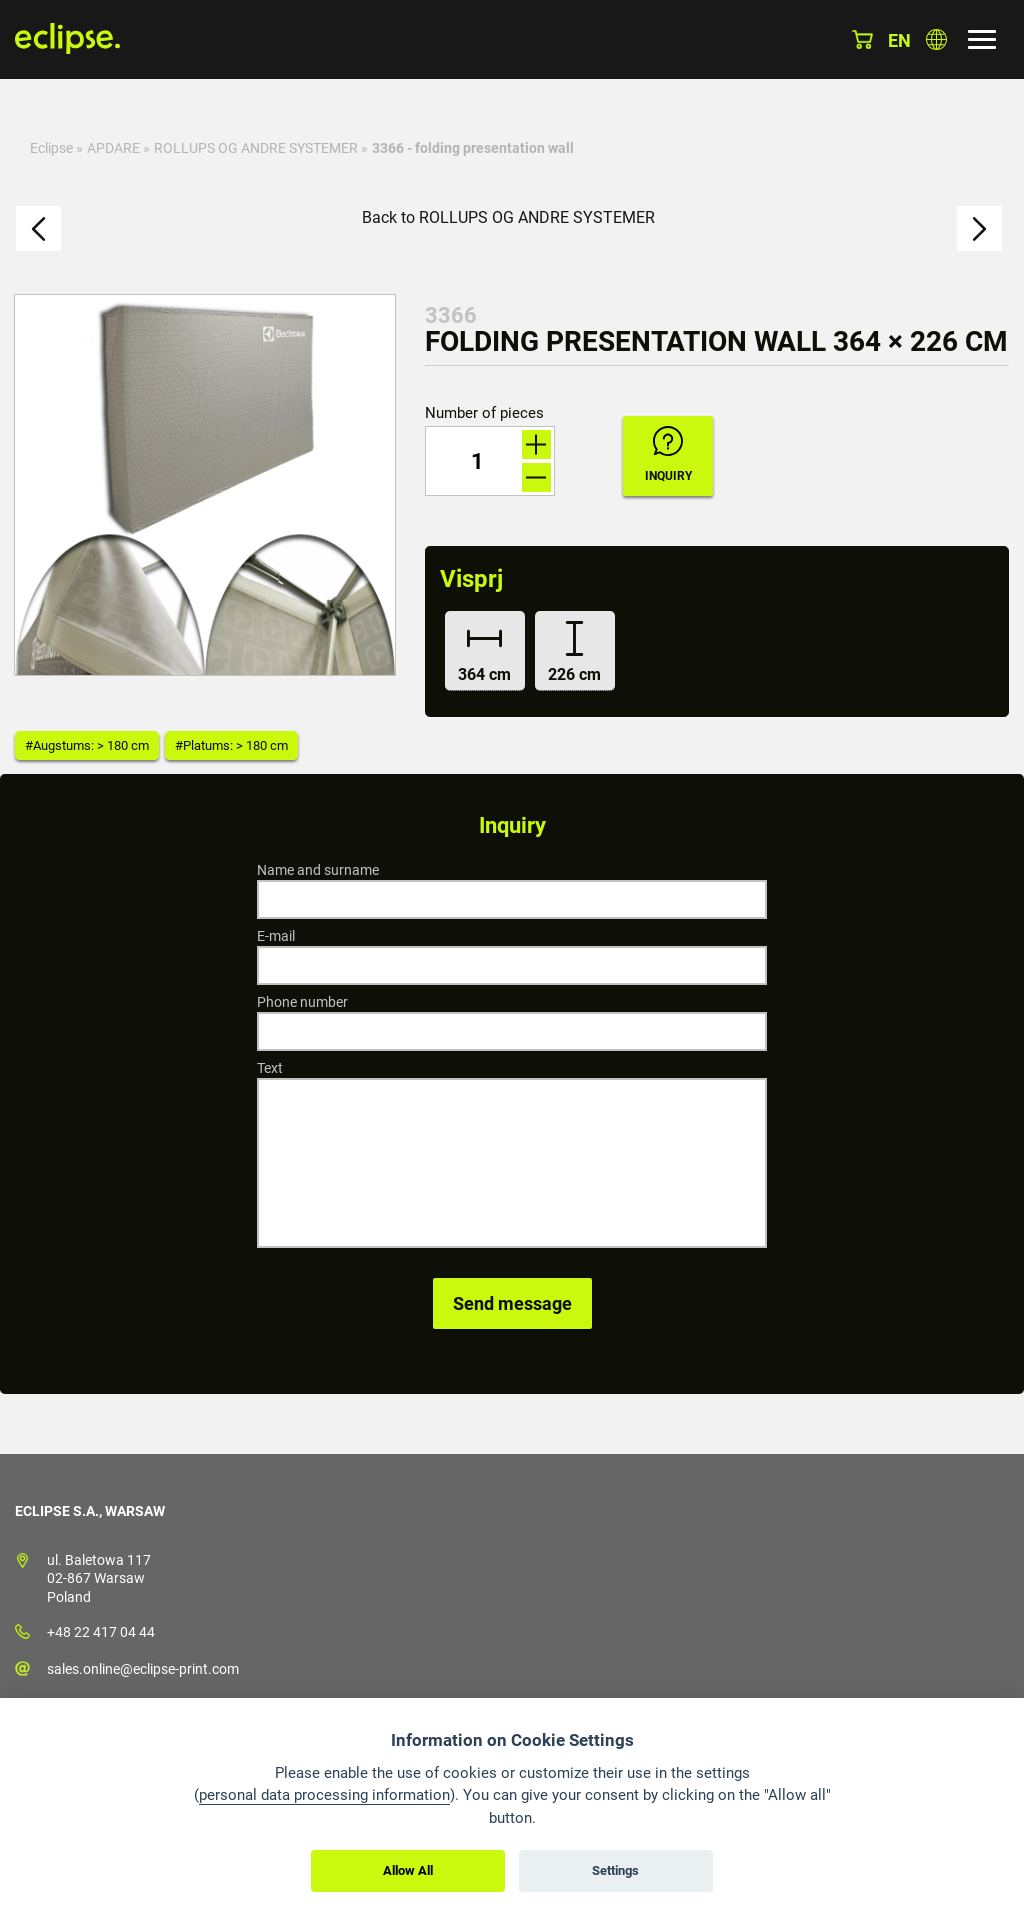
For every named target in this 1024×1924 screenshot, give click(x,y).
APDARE (113, 148)
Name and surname (318, 870)
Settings (615, 1870)
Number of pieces (484, 413)
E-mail (276, 936)
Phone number (302, 1002)
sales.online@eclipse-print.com (143, 1669)
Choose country (936, 39)
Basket (862, 39)
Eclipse (51, 148)
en (899, 40)
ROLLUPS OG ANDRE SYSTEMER (256, 148)
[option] (205, 485)
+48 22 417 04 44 (101, 1632)
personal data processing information (324, 1795)
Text (270, 1068)
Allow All (408, 1870)
